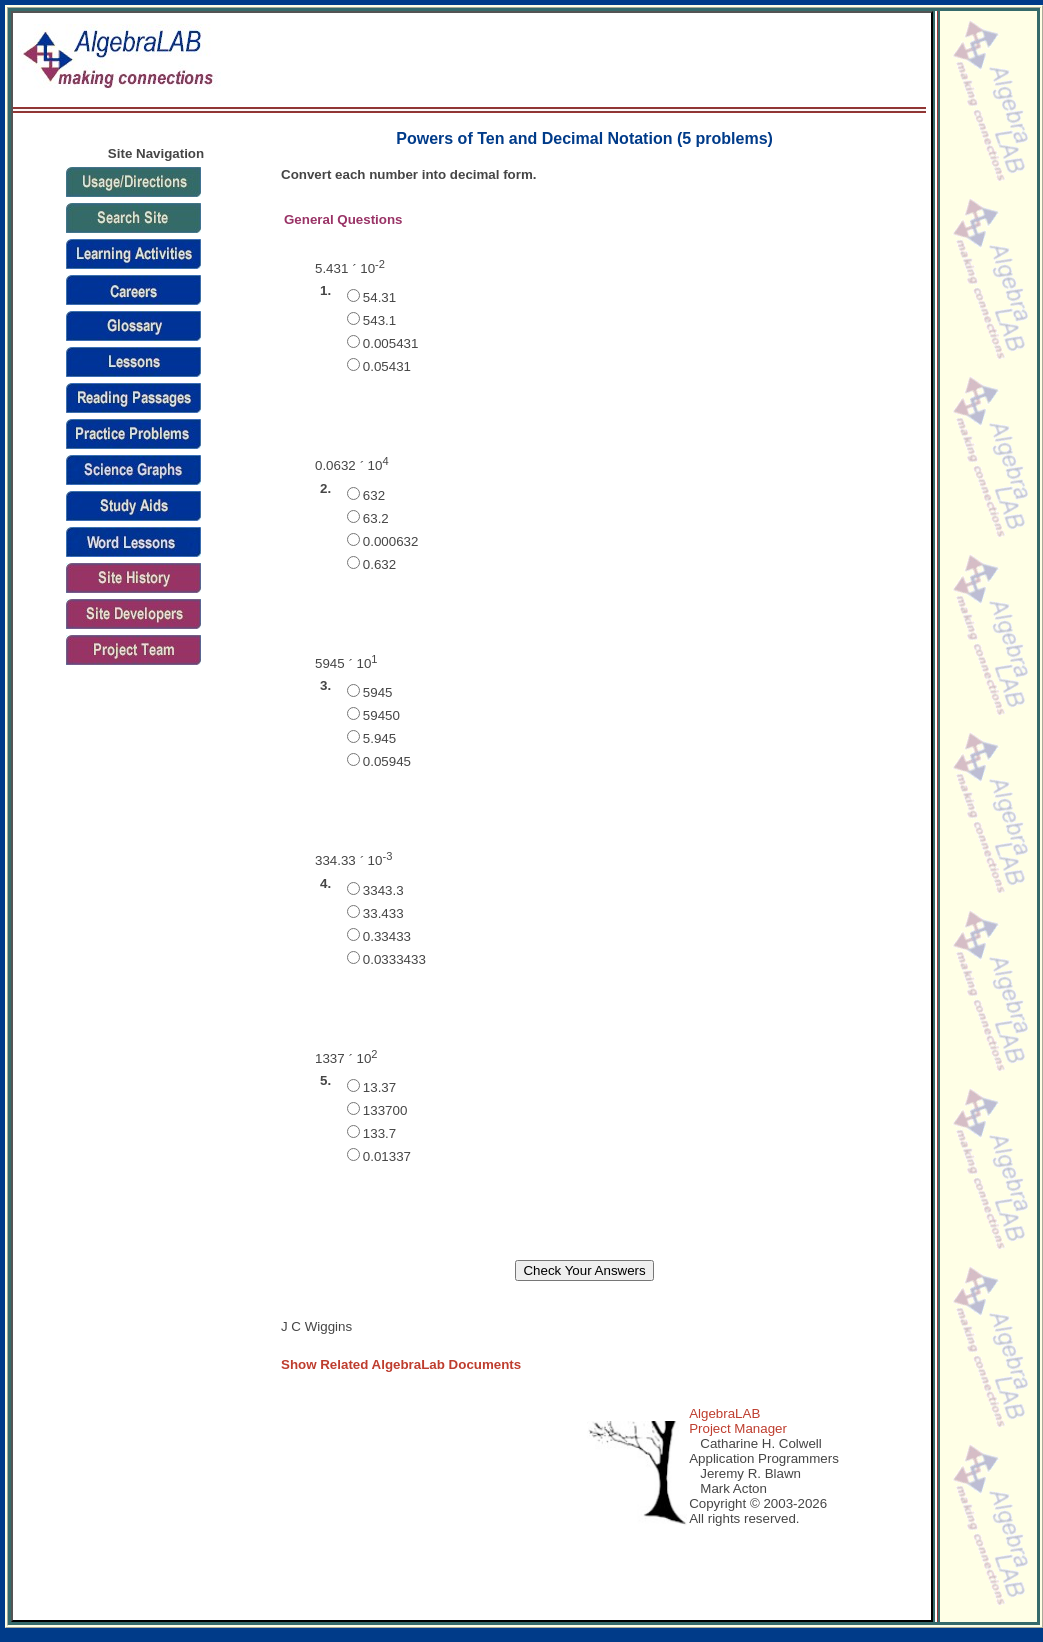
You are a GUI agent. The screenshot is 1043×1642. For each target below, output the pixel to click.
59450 (381, 715)
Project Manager (738, 1428)
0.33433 (387, 936)
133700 (385, 1110)
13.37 (379, 1087)
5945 (378, 692)
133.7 (379, 1133)
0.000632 (391, 541)
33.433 (383, 913)
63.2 (376, 518)
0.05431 (387, 366)
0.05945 (387, 761)
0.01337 (387, 1156)
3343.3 (383, 890)
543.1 (379, 320)
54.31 (379, 297)
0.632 (379, 564)
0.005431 (391, 343)
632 (374, 495)
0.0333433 (394, 959)
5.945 (379, 738)
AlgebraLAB (724, 1413)
